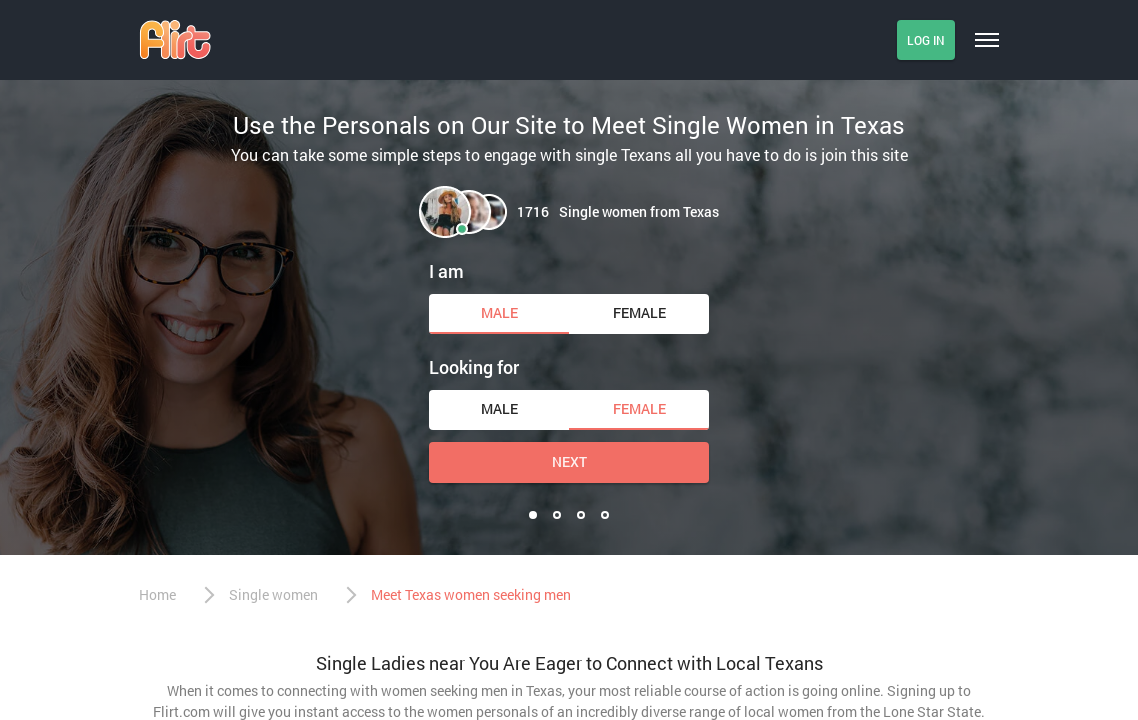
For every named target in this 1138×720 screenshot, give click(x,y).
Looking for (474, 367)
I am (446, 271)
